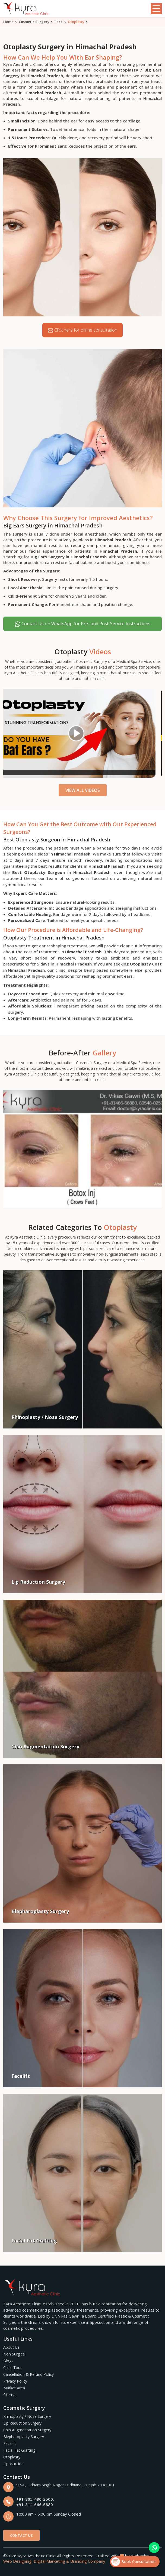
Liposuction (13, 2463)
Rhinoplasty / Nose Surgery (27, 2416)
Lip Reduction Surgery (22, 2423)
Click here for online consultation (82, 330)
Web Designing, (18, 2561)
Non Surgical (14, 2354)
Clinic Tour (12, 2367)
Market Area (14, 2387)
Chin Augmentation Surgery (27, 2429)
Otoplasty (11, 2457)
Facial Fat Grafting (19, 2450)
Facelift (9, 2443)
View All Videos (82, 790)
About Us (11, 2347)
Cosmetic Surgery (34, 21)
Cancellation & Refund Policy (28, 2374)
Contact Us (21, 2535)
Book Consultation (133, 2561)
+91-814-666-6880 (34, 2504)
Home (8, 21)
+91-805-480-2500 (34, 2499)
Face (59, 21)
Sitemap (10, 2394)
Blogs (8, 2360)
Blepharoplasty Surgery (23, 2436)
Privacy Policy (15, 2381)
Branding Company (87, 2561)
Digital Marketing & (51, 2561)
